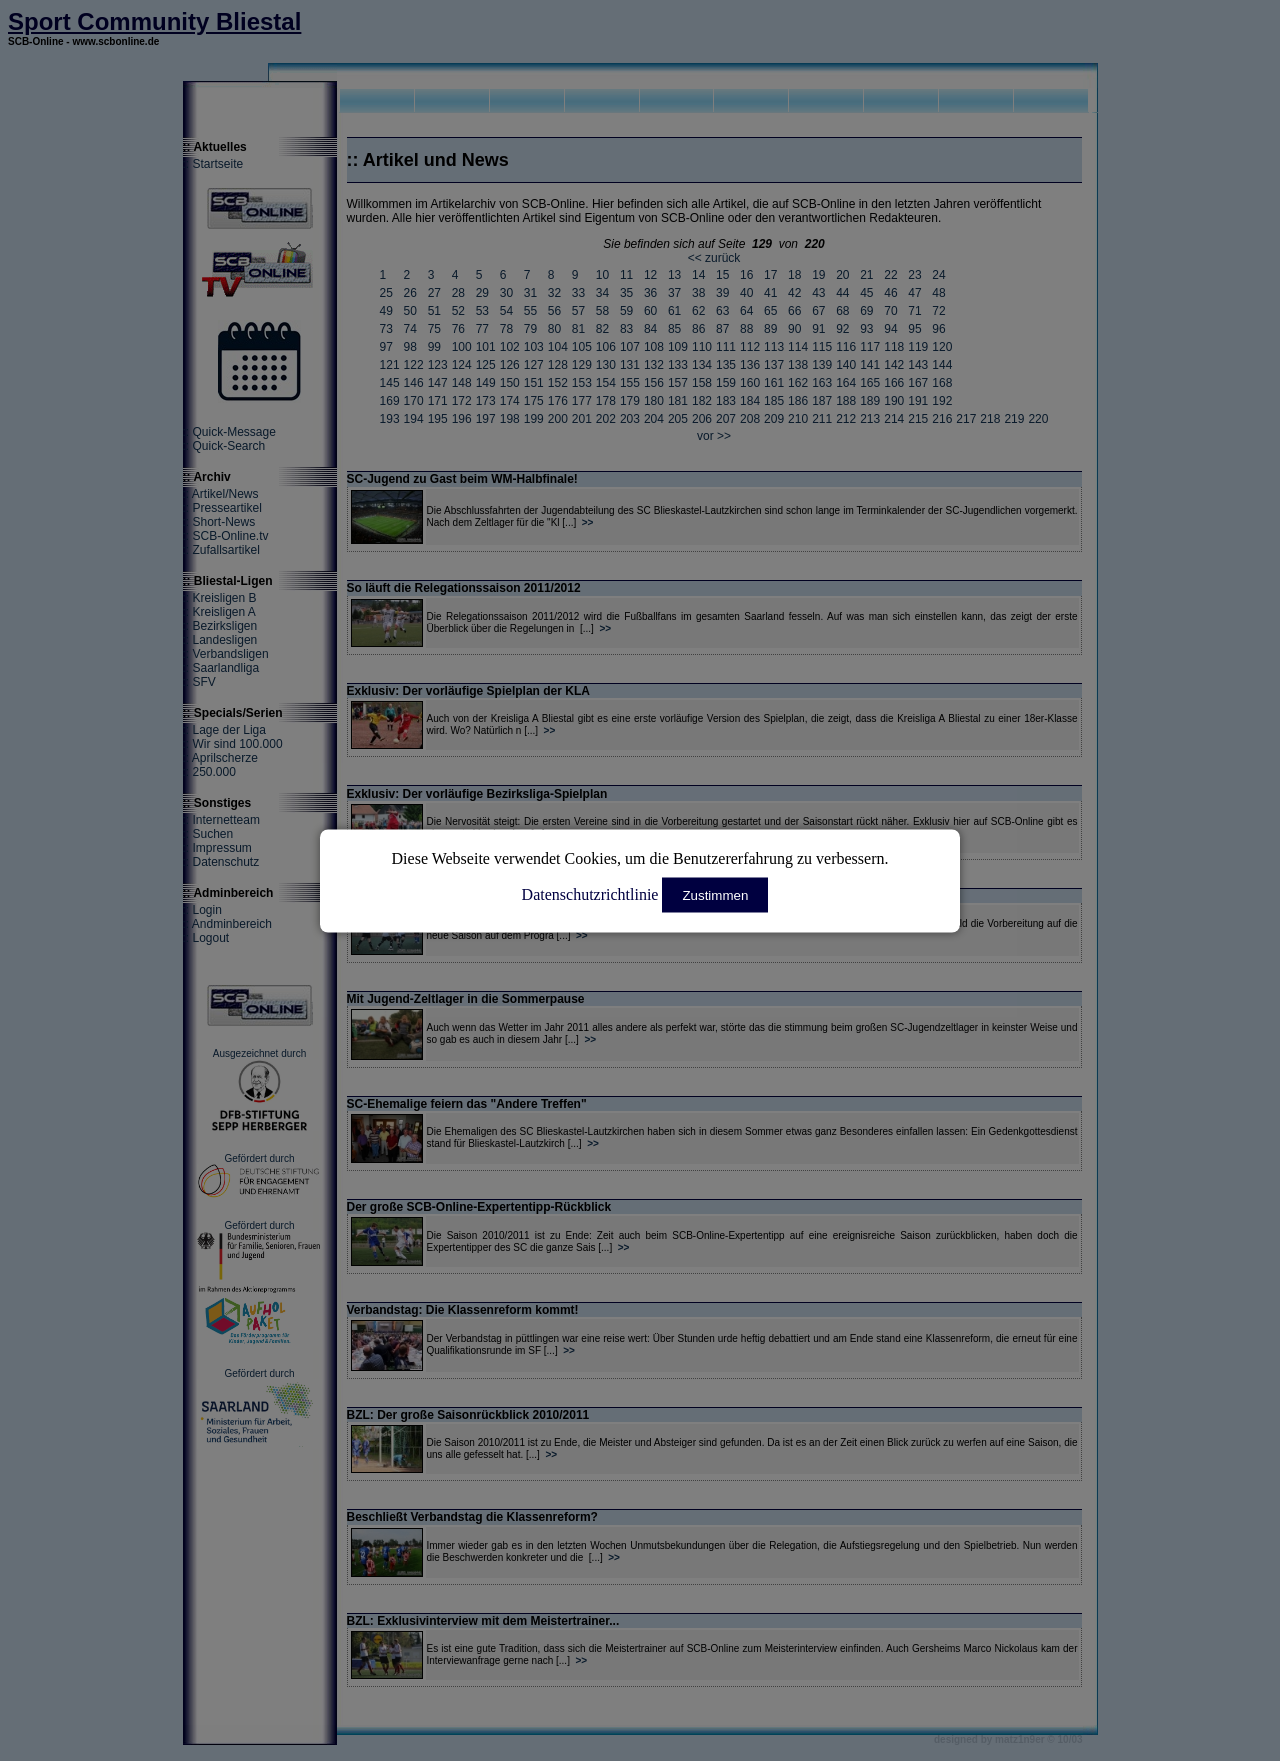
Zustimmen (715, 894)
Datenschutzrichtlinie (590, 893)
